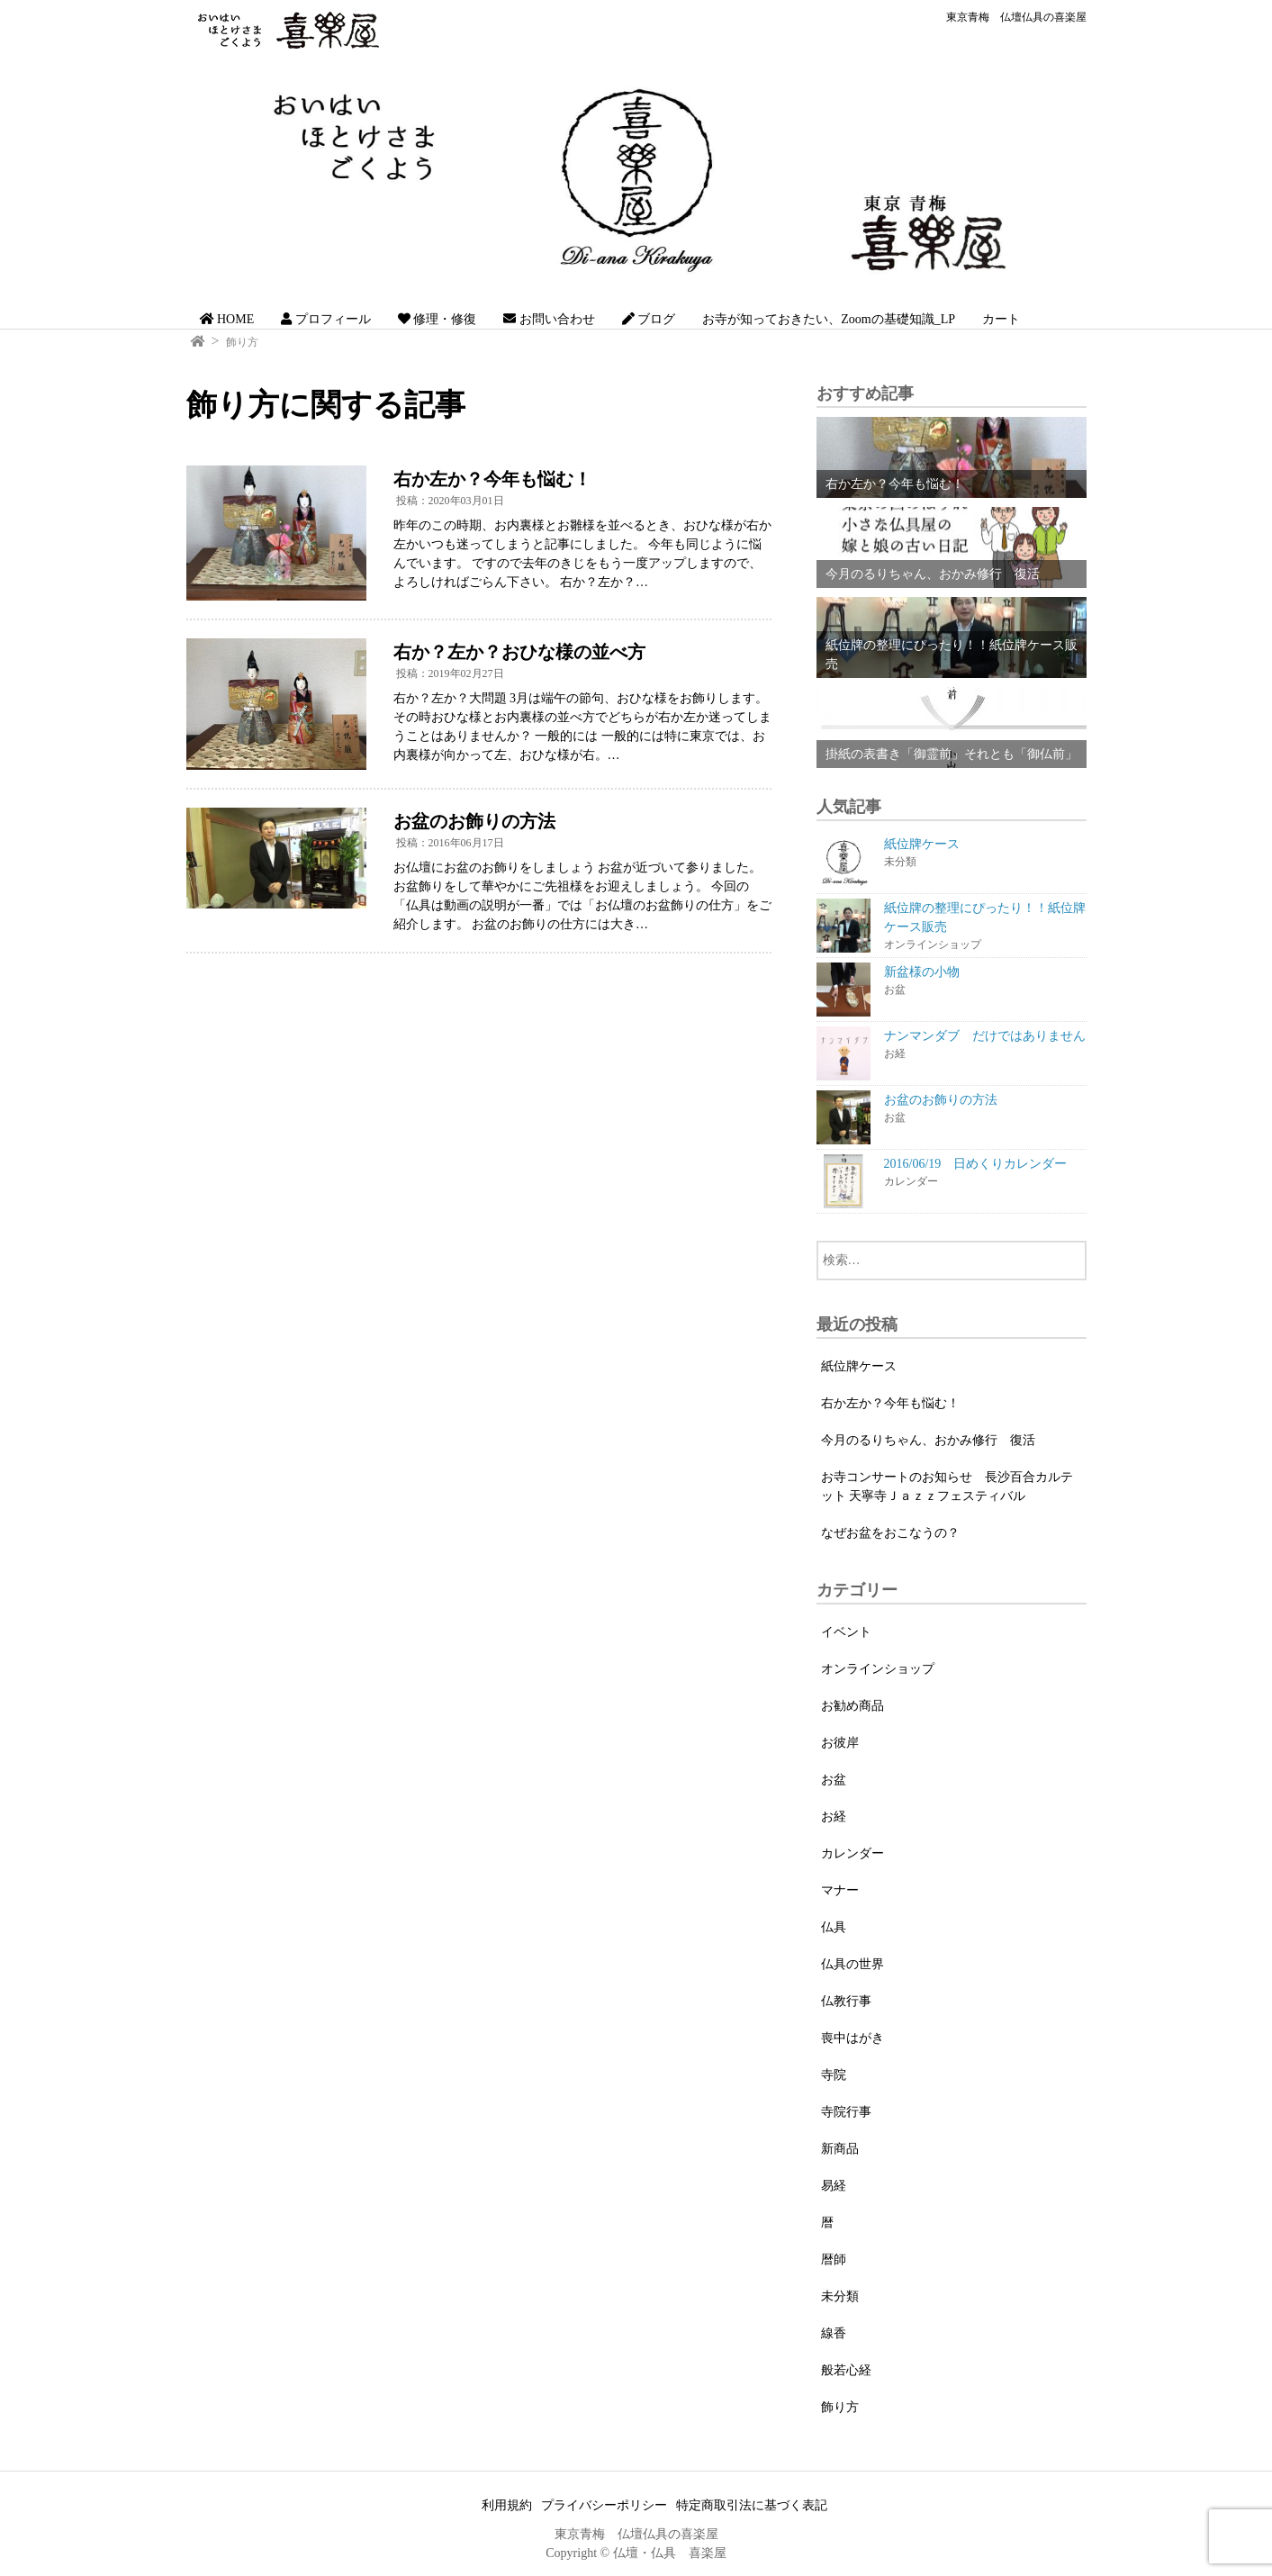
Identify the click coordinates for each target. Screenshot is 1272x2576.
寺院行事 (846, 2112)
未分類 (840, 2296)
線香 (833, 2333)
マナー (840, 1890)
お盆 (833, 1779)
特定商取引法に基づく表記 (751, 2505)
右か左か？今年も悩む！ (890, 1403)
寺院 (833, 2075)
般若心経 (846, 2370)
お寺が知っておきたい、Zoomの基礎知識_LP (828, 319)
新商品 (840, 2149)
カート (1001, 319)
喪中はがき (852, 2038)
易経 (833, 2185)
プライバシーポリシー (604, 2505)
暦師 (833, 2259)
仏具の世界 (852, 1964)
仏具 (833, 1927)
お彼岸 (840, 1742)
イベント (846, 1632)
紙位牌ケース (859, 1366)
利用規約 (507, 2505)
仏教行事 (846, 2001)
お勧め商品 (852, 1706)
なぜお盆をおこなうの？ (890, 1533)
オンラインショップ (877, 1669)
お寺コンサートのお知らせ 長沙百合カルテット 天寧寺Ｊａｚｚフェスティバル (947, 1486)
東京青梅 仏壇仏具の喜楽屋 (1016, 17)
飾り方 (242, 342)
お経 (833, 1816)
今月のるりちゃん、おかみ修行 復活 (928, 1440)
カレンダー (852, 1853)
